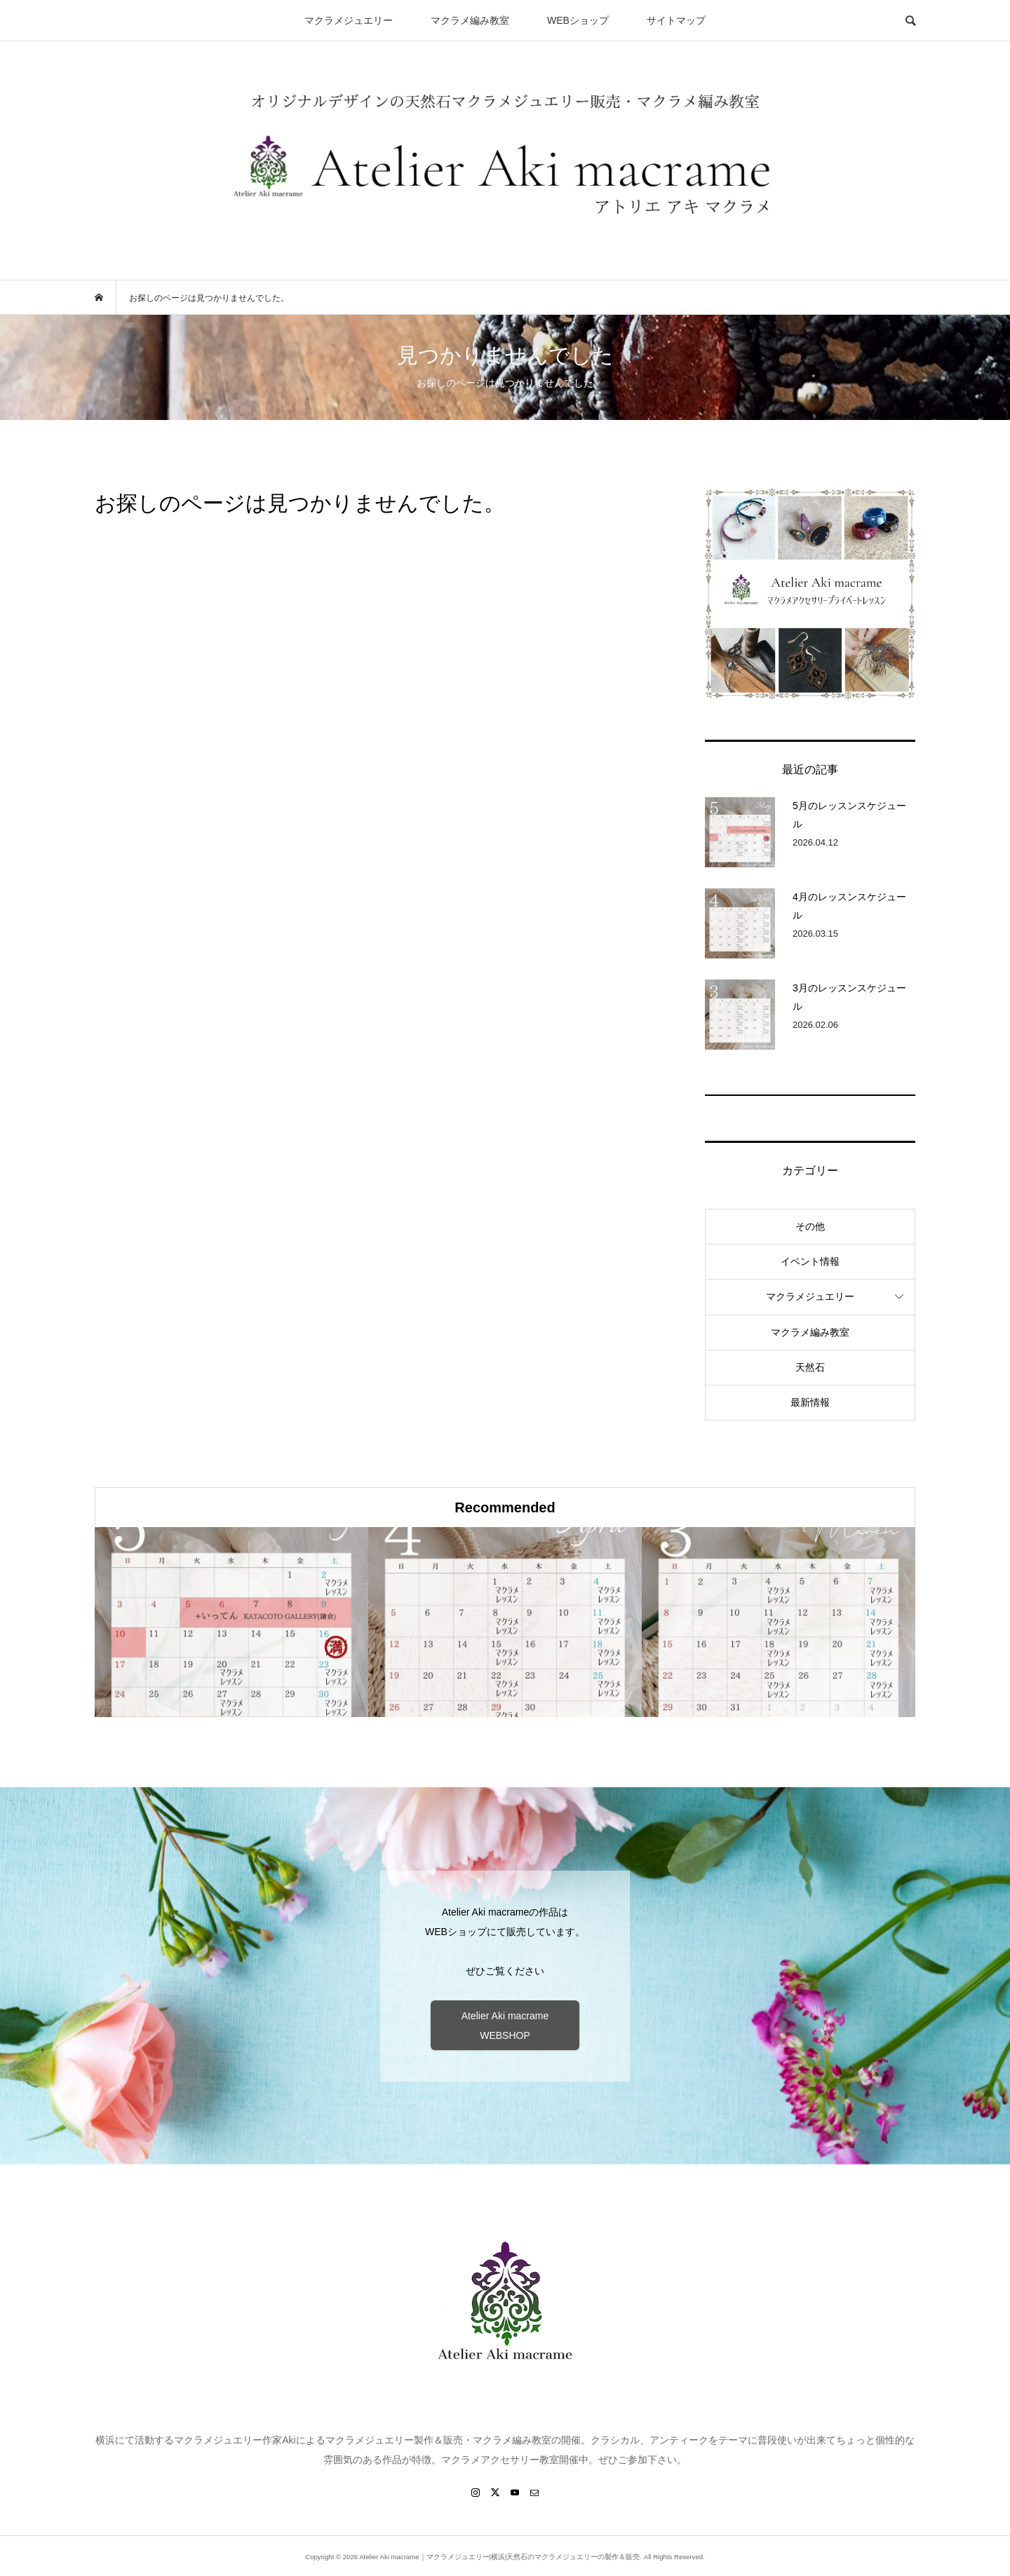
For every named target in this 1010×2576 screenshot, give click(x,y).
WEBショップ (578, 20)
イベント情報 (810, 1261)
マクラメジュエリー (348, 20)
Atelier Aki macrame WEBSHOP (505, 2025)
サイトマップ (676, 20)
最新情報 (810, 1402)
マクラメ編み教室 (470, 20)
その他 (810, 1226)
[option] (231, 1622)
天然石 (810, 1367)
